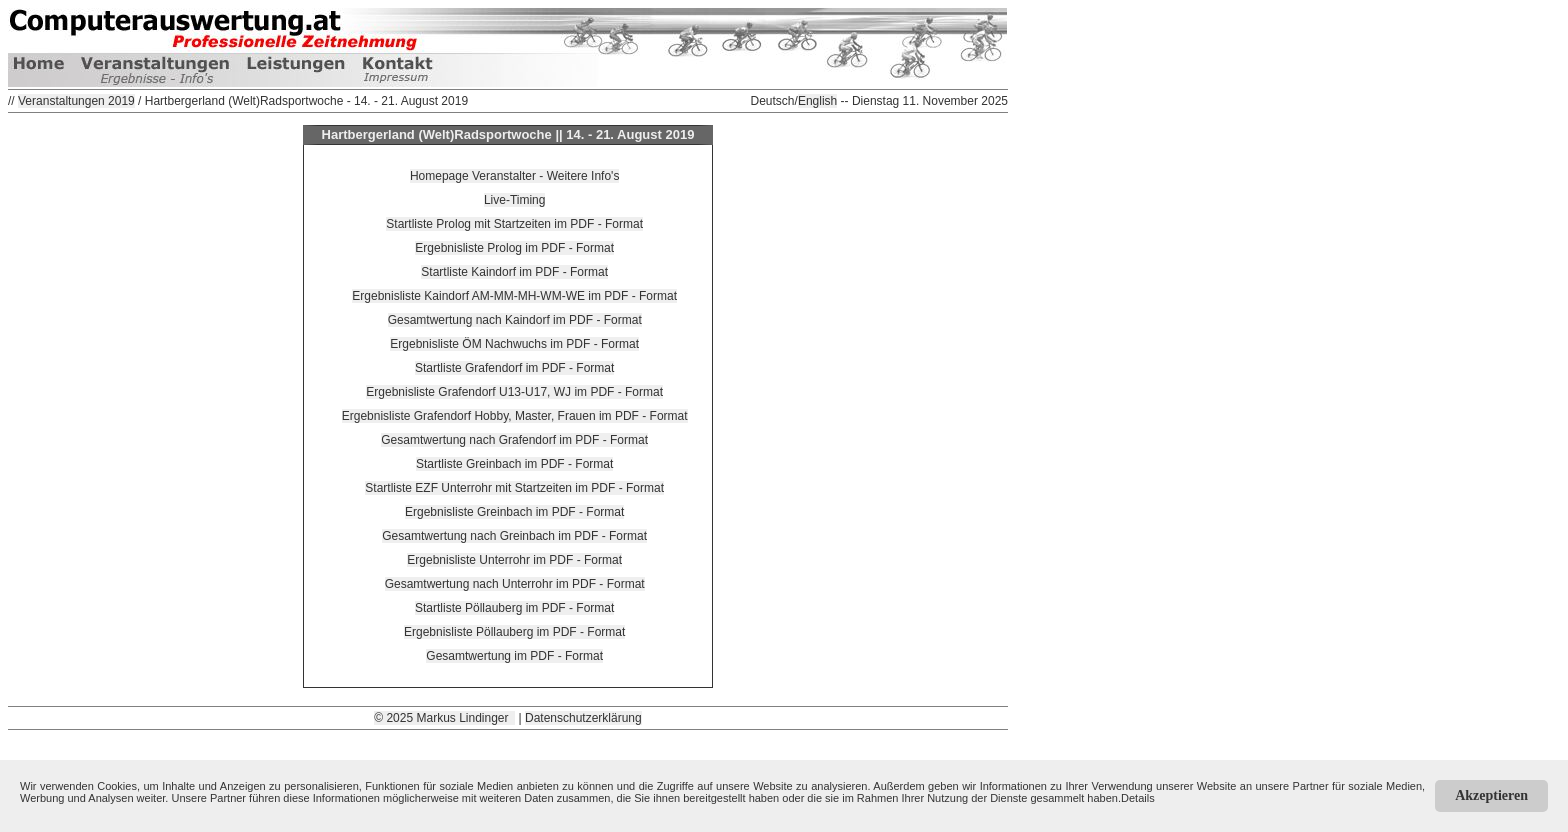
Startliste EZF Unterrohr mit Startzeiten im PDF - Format (514, 488)
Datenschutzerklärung (583, 718)
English (817, 101)
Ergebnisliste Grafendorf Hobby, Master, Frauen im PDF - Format (515, 416)
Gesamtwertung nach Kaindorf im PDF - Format (515, 320)
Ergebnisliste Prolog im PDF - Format (514, 248)
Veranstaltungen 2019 (76, 101)
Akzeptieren (1491, 795)
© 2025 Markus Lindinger (444, 718)
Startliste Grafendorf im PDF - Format (514, 368)
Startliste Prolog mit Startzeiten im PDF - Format (514, 224)
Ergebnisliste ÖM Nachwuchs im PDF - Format (514, 344)
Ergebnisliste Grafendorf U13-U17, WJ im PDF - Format (514, 392)
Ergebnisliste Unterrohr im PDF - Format (514, 560)
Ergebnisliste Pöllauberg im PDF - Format (514, 632)
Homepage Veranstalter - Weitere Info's (515, 176)
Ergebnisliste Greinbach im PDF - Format (514, 512)
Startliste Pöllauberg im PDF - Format (514, 608)
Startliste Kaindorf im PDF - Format (514, 272)
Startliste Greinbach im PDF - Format (514, 464)
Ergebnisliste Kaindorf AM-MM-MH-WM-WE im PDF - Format (514, 296)
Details (1138, 798)
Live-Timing (515, 200)
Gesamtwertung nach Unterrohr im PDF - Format (515, 584)
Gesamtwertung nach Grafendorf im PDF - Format (514, 440)
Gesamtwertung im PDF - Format (514, 656)
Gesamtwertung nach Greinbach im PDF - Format (514, 536)
